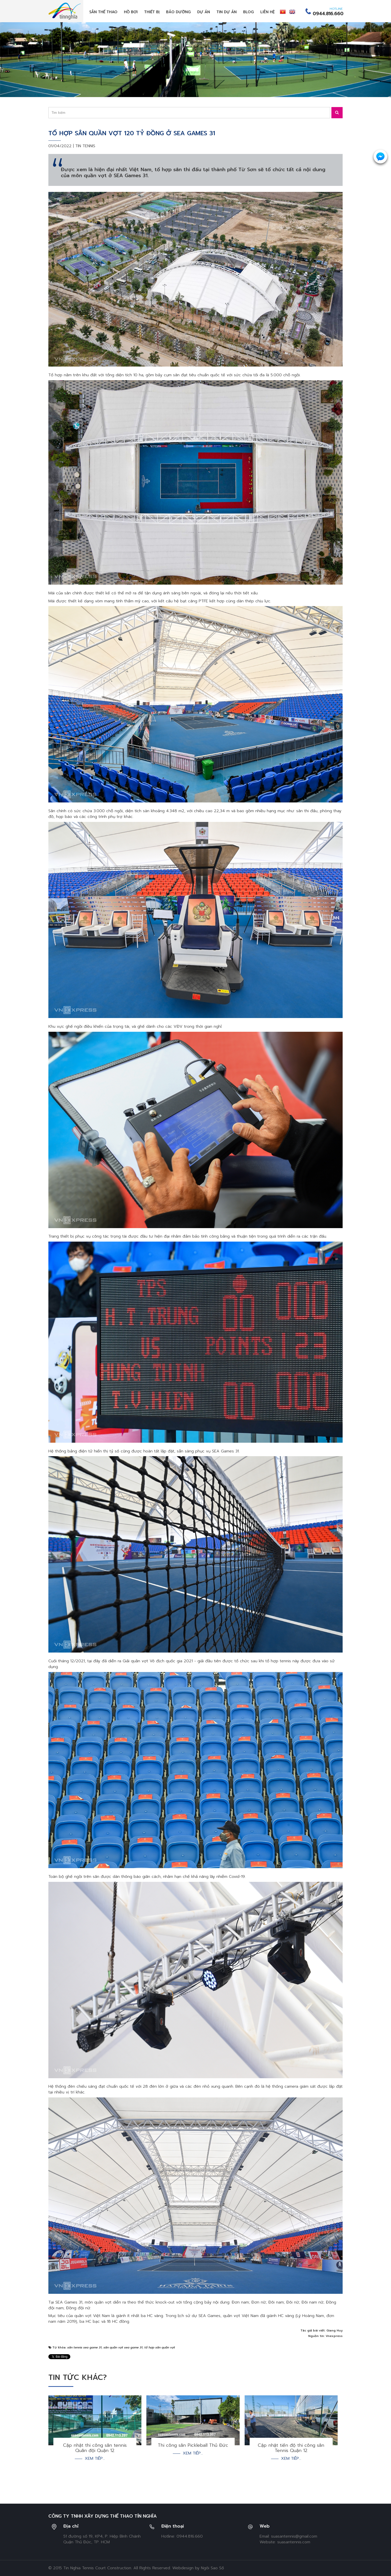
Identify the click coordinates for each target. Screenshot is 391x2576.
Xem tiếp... (95, 2458)
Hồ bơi (131, 12)
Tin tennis (85, 146)
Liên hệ (267, 12)
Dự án (203, 12)
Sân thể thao (103, 12)
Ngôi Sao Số (212, 2568)
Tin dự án (226, 12)
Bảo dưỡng (178, 12)
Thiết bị (152, 12)
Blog (248, 12)
